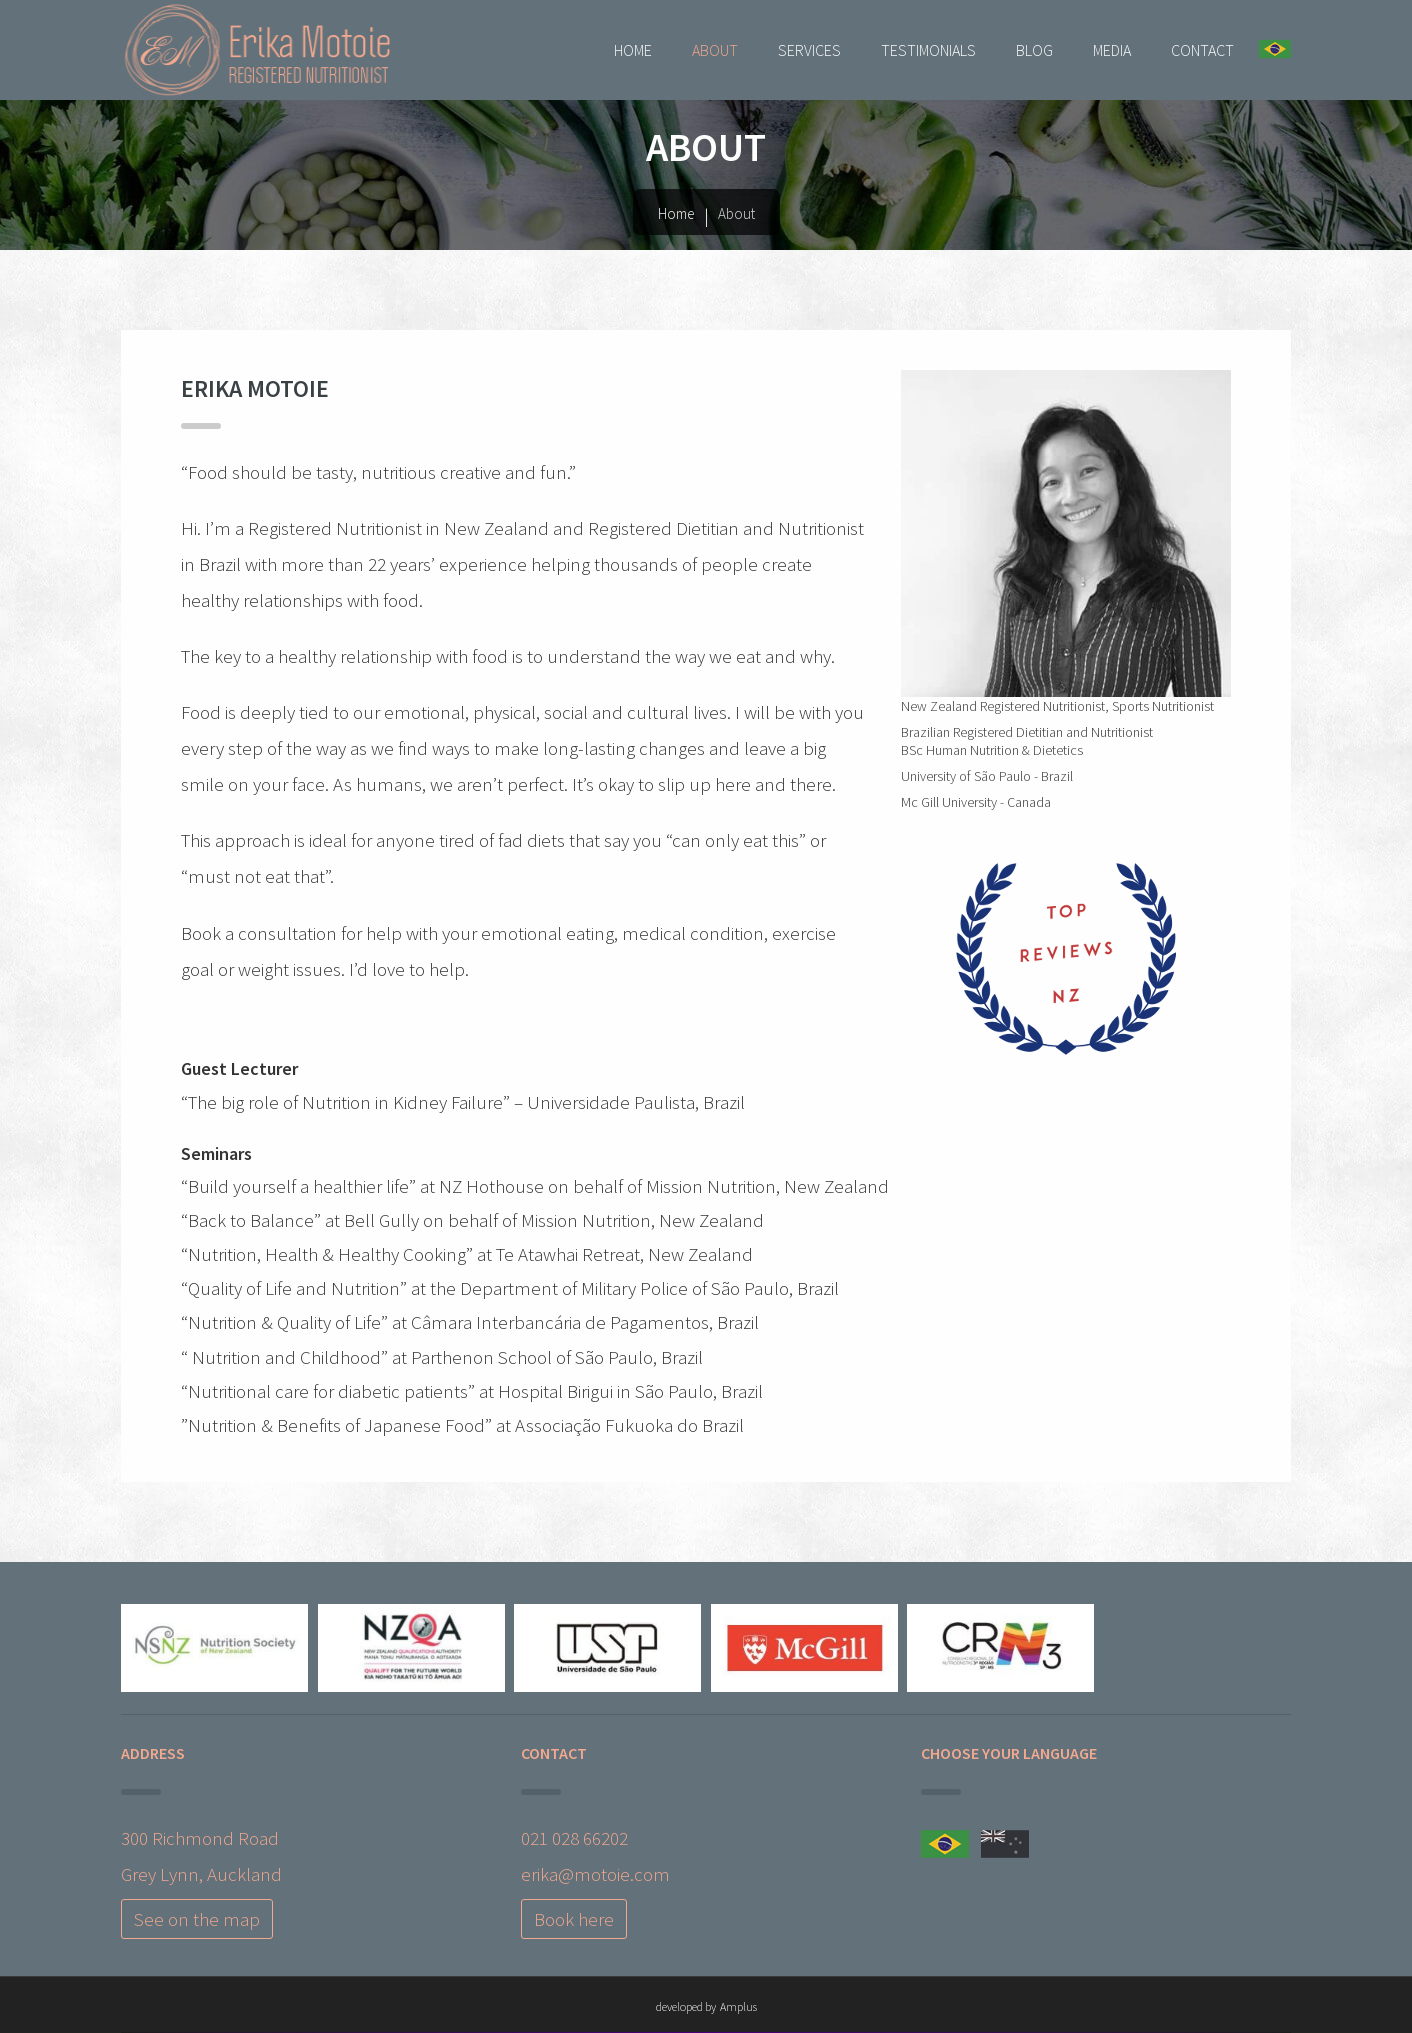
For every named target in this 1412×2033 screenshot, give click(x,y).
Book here (574, 1919)
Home (633, 50)
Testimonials (928, 50)
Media (1112, 50)
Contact (1202, 50)
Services (809, 50)
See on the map (197, 1919)
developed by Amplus (706, 2006)
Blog (1034, 50)
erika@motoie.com (595, 1874)
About (715, 50)
